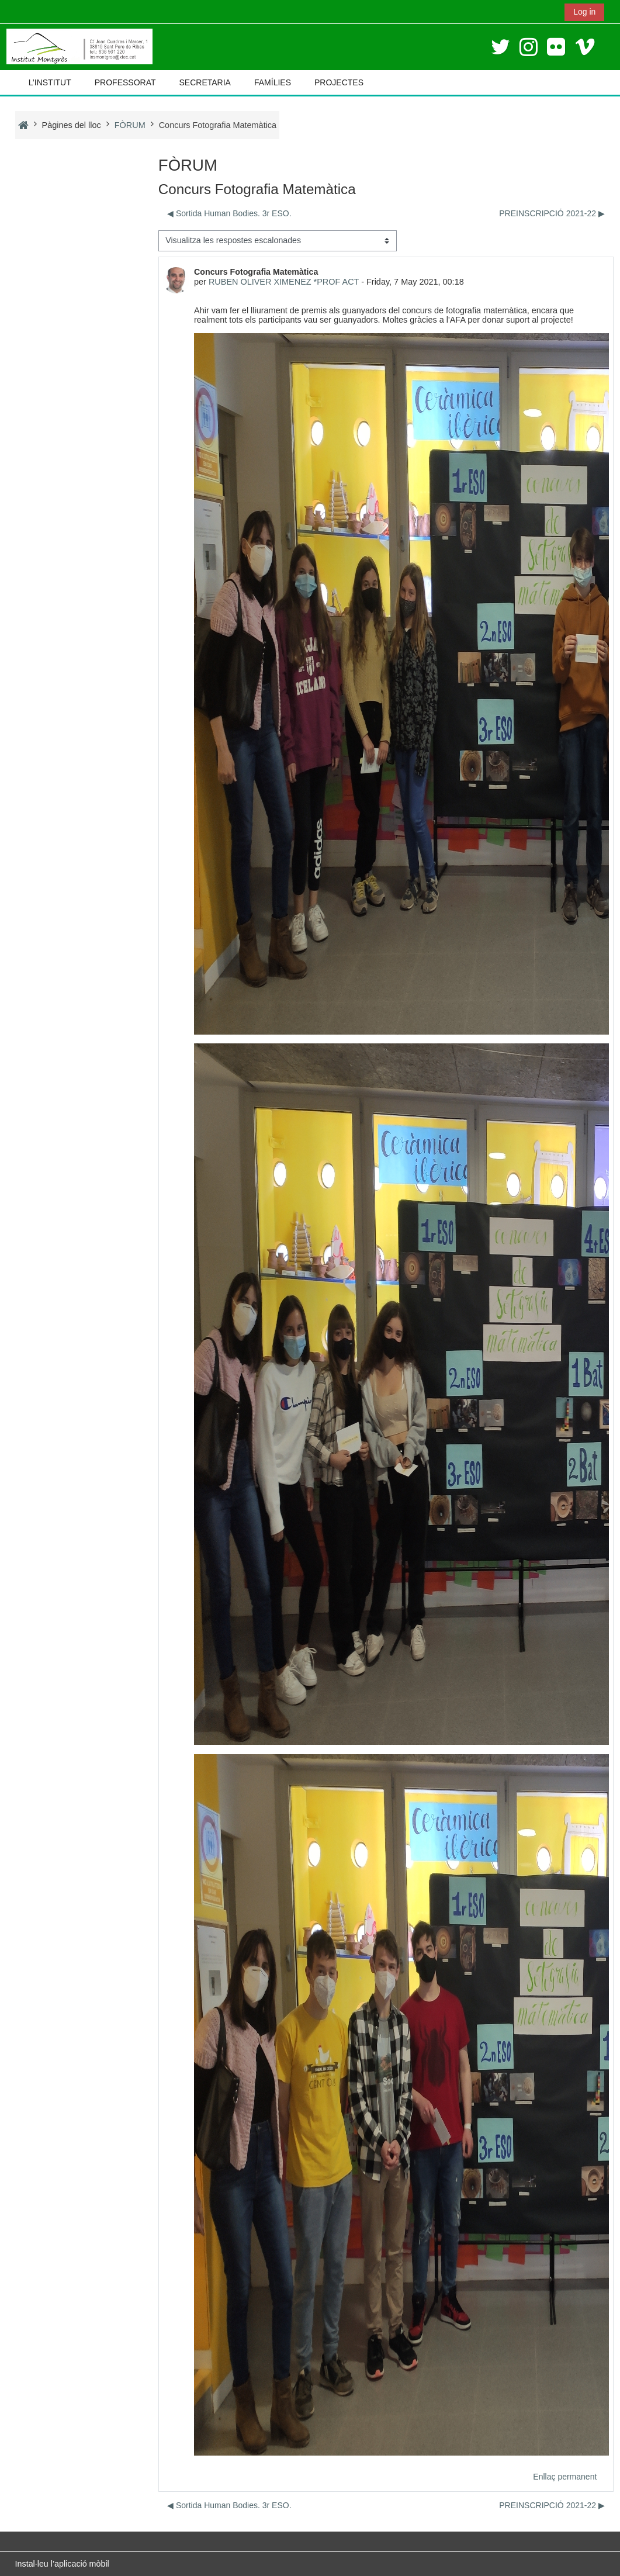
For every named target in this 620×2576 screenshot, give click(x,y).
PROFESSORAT (125, 82)
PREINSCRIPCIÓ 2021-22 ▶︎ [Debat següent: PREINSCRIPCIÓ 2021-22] (552, 213)
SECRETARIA (205, 82)
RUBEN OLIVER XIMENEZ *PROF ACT (284, 281)
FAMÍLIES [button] (272, 82)
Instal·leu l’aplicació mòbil (62, 2563)
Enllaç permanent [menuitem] (565, 2476)
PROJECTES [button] (338, 82)
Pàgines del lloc (71, 125)
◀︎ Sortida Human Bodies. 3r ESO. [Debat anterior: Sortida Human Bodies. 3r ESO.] (229, 213)
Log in (584, 11)
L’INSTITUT (50, 82)
